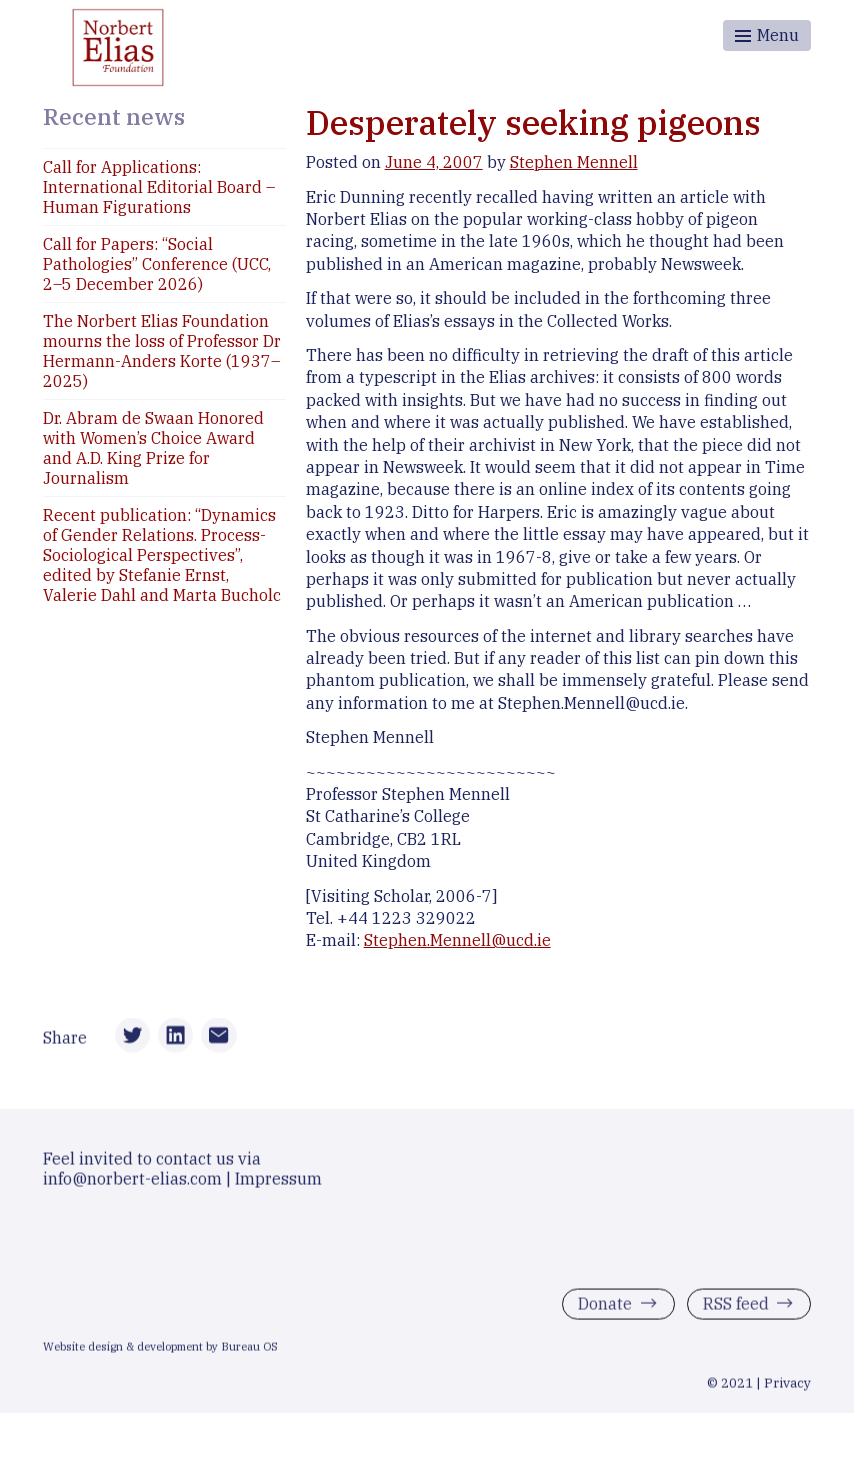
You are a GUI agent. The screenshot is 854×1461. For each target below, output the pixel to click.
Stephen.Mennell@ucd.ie (457, 940)
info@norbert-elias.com (132, 1182)
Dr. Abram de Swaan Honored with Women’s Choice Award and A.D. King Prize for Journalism (153, 448)
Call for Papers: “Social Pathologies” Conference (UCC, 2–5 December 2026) (157, 264)
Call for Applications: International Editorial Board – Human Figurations (159, 187)
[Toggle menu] (767, 35)
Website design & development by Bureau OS (160, 1350)
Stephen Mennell (574, 162)
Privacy (787, 1386)
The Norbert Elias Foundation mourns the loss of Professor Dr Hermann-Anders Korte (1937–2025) (162, 351)
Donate (605, 1307)
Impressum (278, 1182)
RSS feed (736, 1307)
